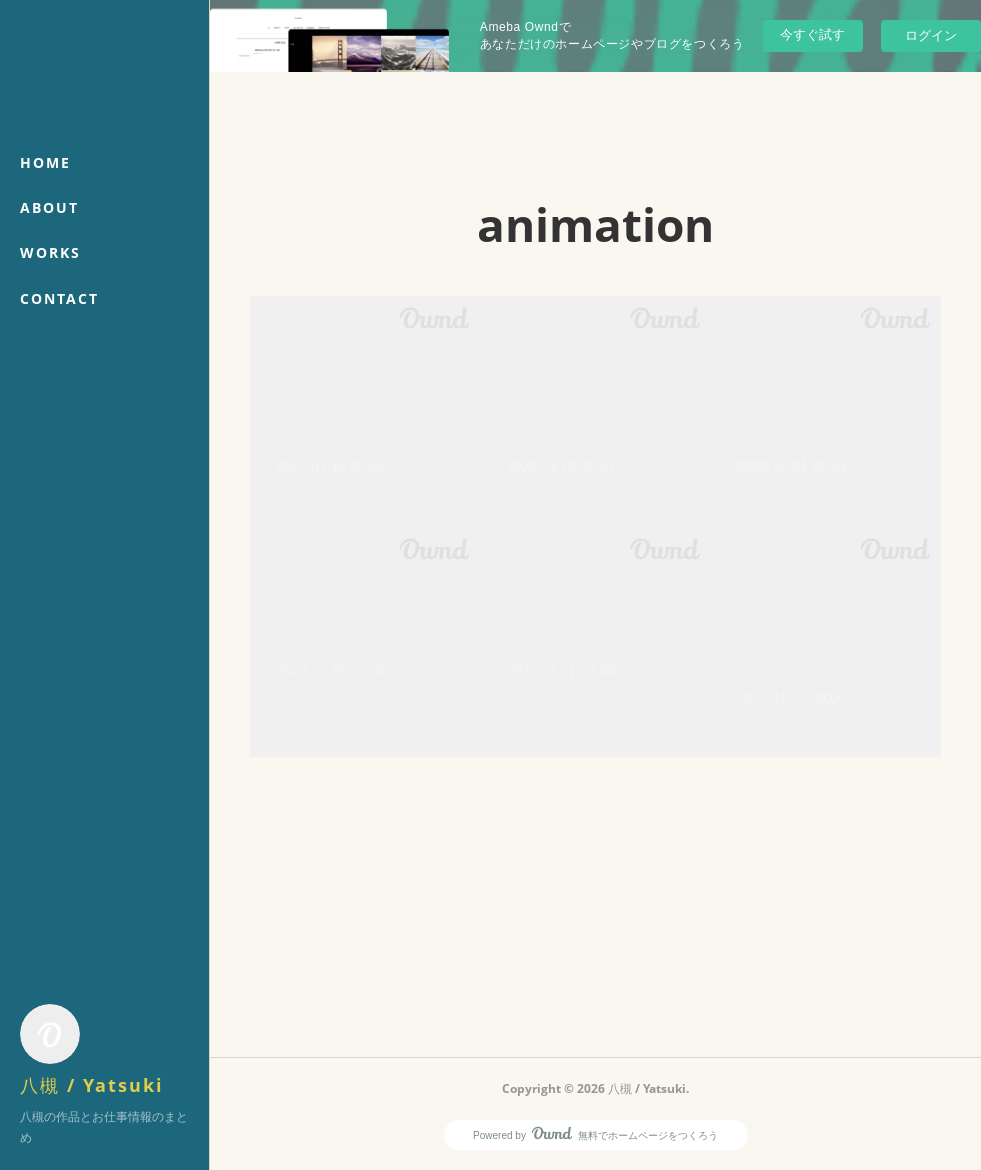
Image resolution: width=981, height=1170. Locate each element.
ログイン (931, 35)
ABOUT (49, 207)
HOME (45, 162)
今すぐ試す (812, 34)
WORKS (50, 252)
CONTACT (59, 298)
